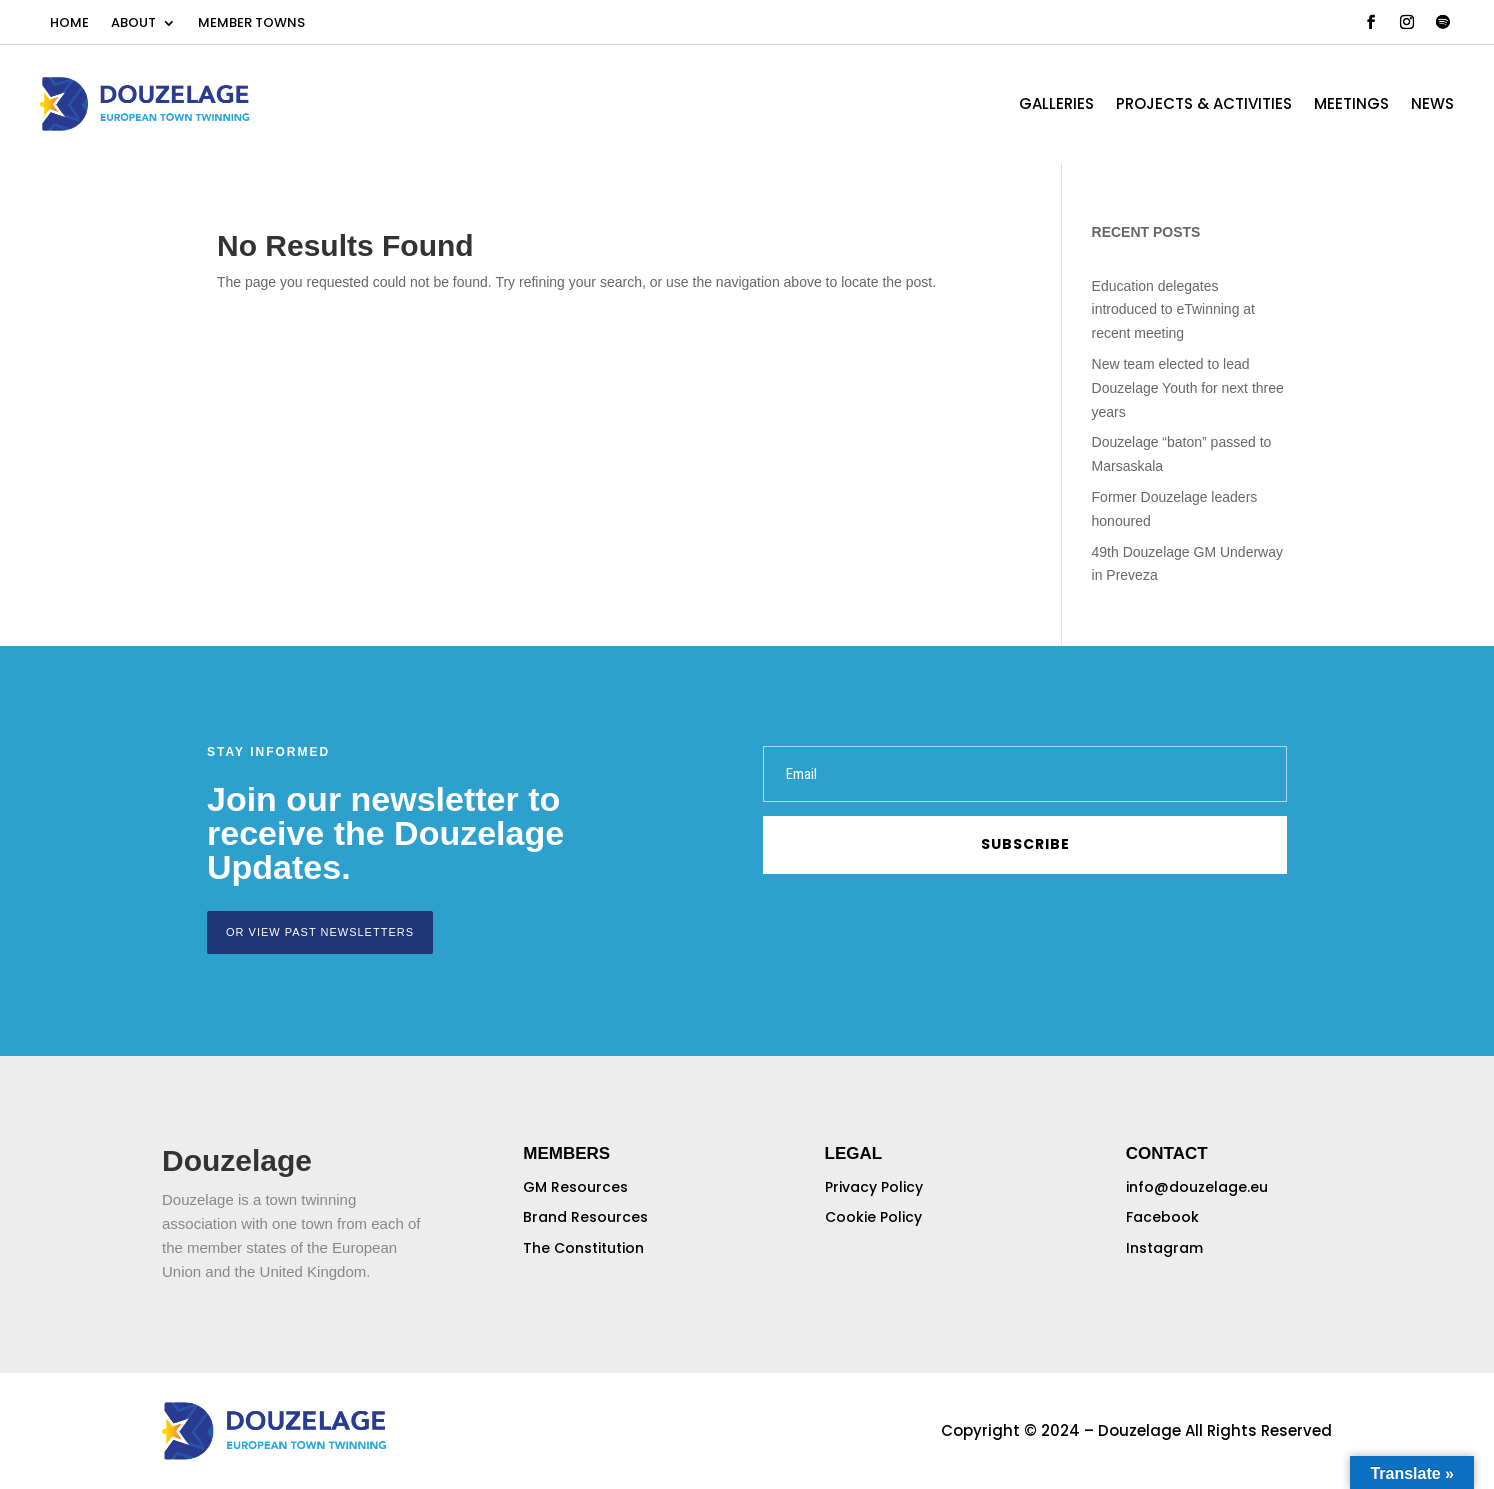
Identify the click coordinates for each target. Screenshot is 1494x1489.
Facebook (1162, 1217)
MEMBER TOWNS (251, 24)
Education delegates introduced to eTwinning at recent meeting (1173, 310)
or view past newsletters (320, 932)
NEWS (1432, 105)
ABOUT (133, 24)
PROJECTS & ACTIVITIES (1204, 105)
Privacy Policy (874, 1187)
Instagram (1164, 1248)
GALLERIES (1056, 105)
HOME (69, 24)
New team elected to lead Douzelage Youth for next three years (1188, 388)
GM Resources (575, 1187)
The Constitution (583, 1248)
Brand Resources (585, 1217)
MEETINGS (1351, 105)
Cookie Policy (873, 1217)
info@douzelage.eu (1197, 1187)
